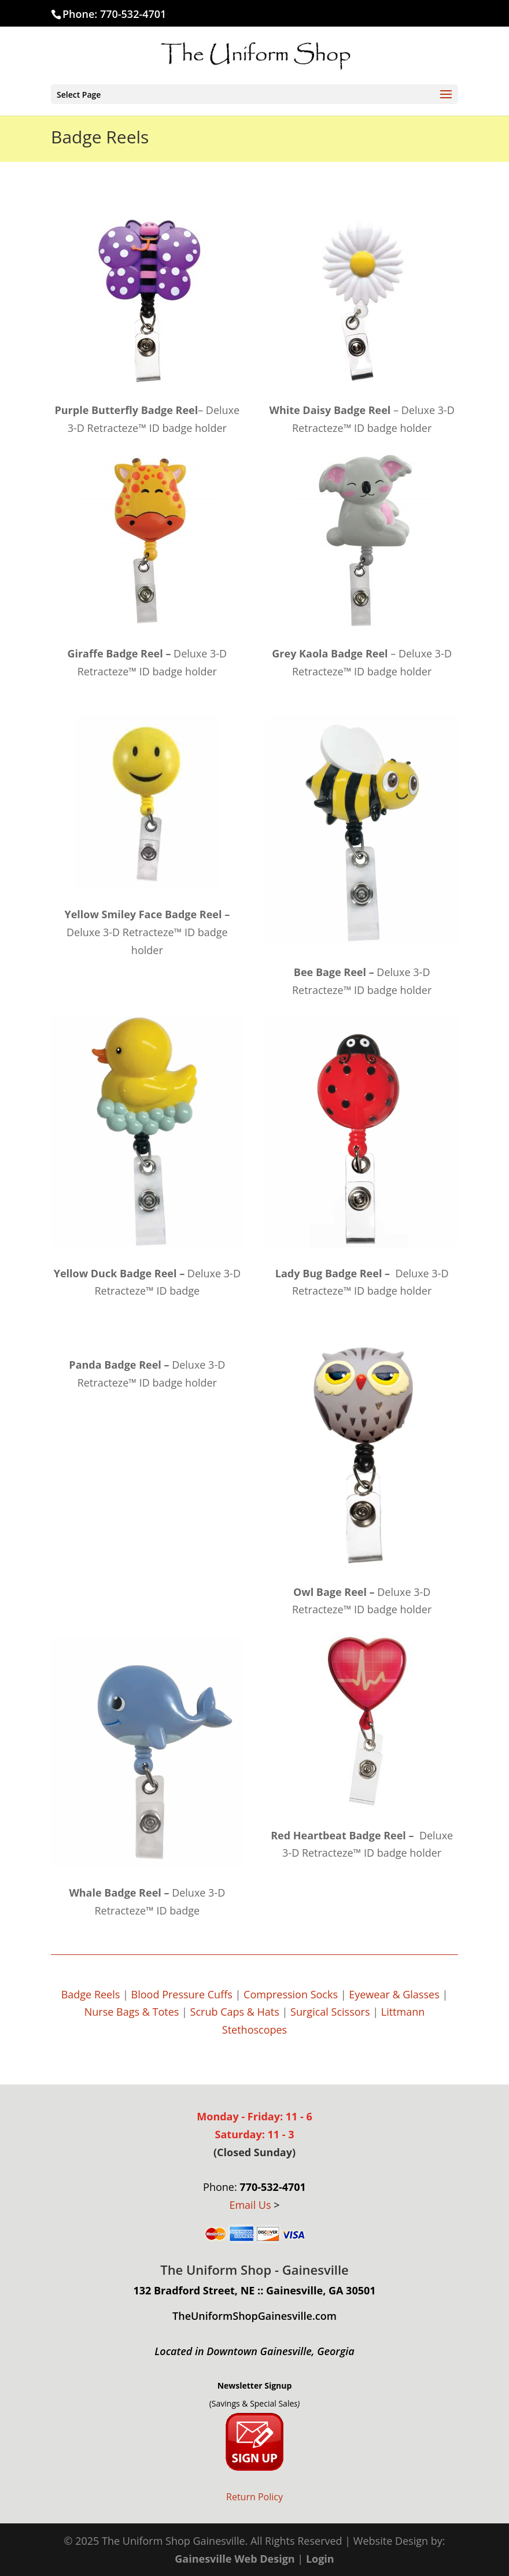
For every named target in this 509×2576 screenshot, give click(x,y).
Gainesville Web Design (234, 2559)
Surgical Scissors (330, 2012)
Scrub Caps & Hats (234, 2012)
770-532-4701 (133, 14)
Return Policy (254, 2496)
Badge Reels (90, 1994)
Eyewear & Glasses (394, 1994)
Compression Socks (291, 1994)
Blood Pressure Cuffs (182, 1994)
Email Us (250, 2205)
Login (320, 2559)
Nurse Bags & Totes (131, 2012)
